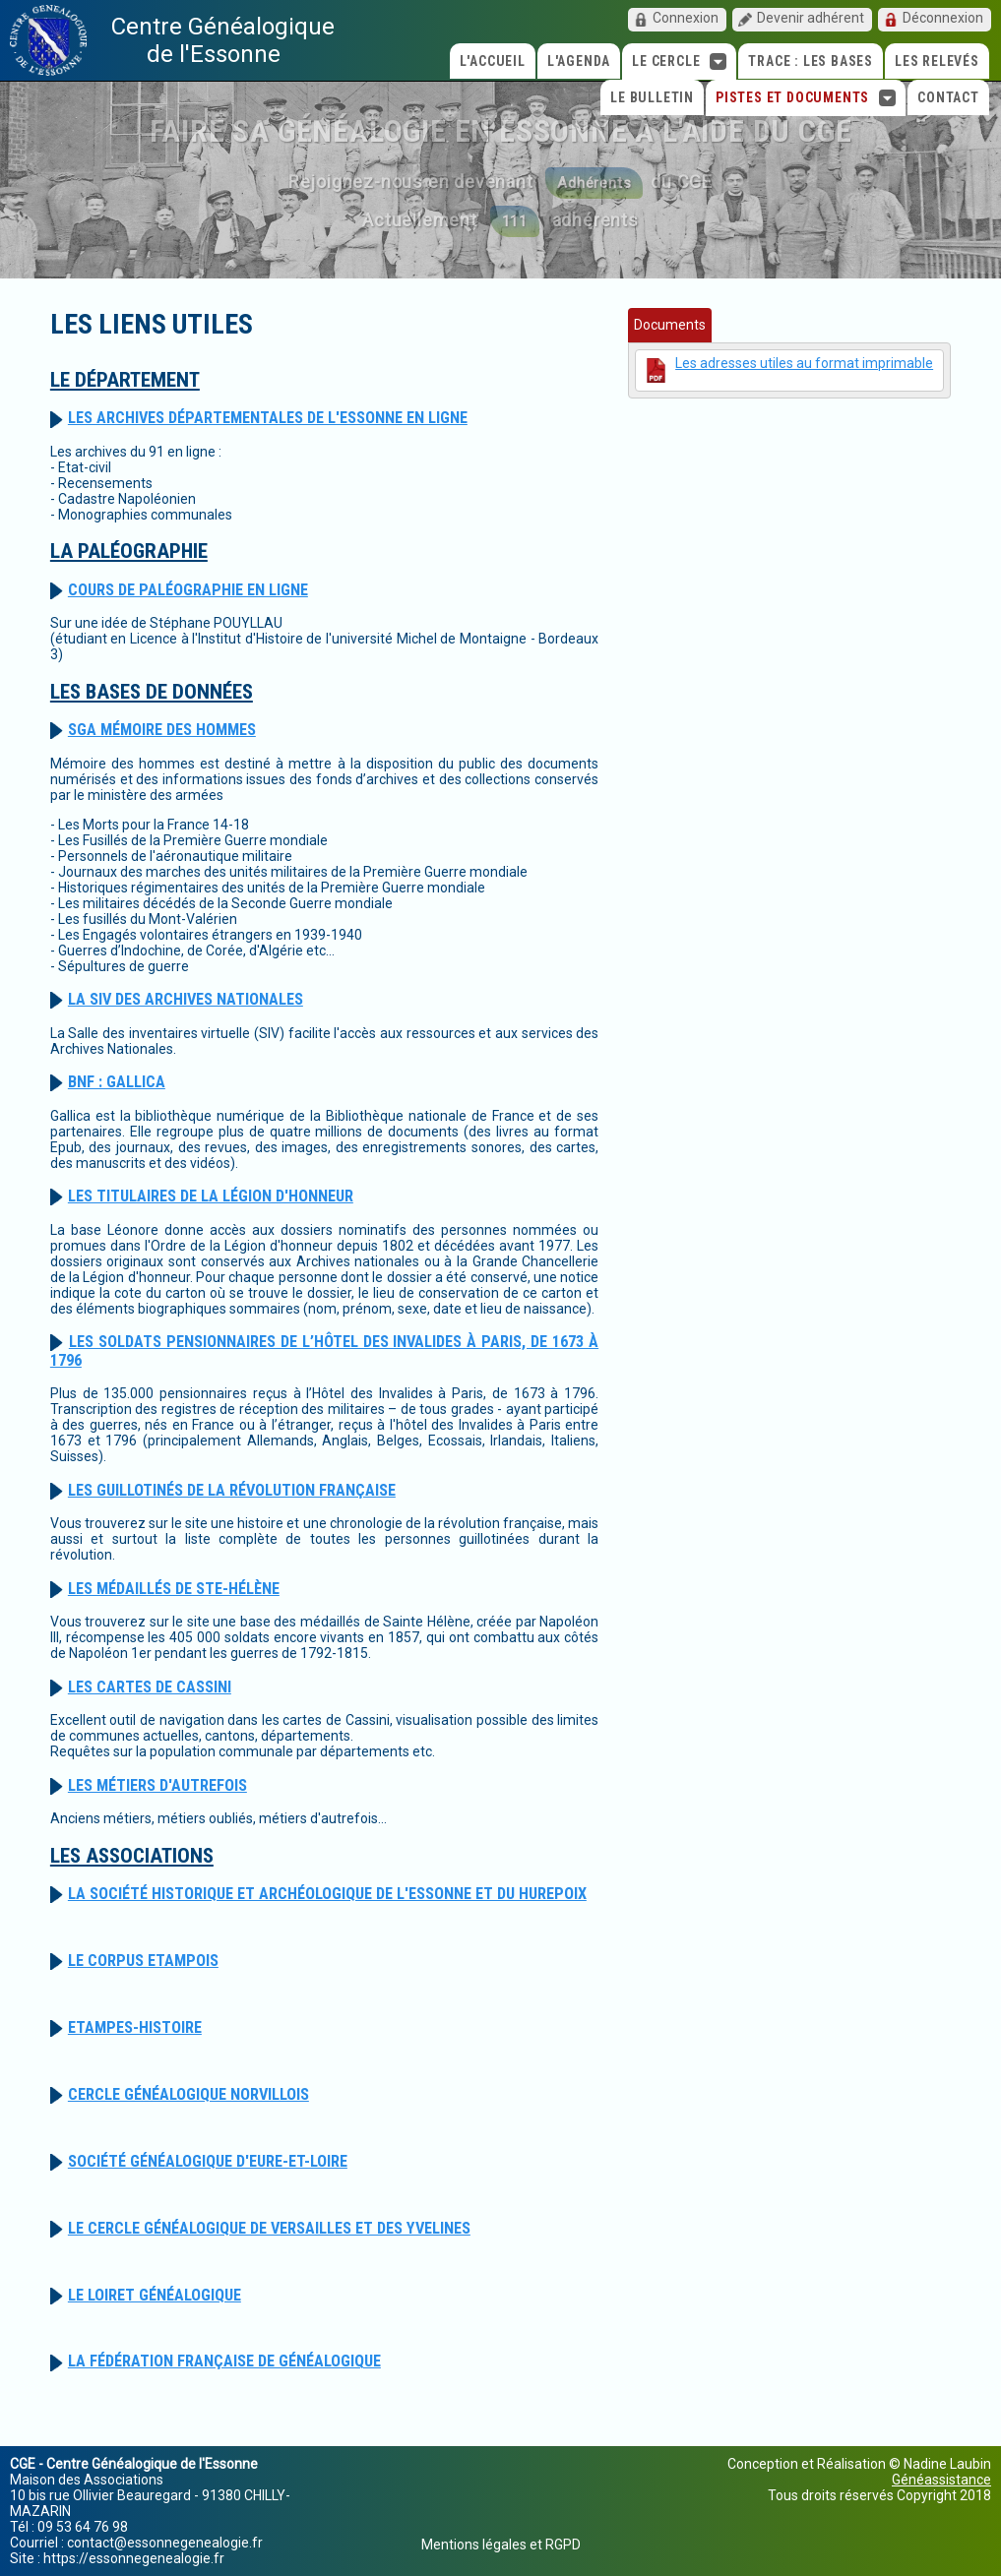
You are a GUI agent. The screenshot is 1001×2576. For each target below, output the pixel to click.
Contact (948, 97)
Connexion (686, 18)
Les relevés (937, 61)
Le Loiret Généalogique (154, 2295)
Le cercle (679, 61)
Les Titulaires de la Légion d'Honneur (210, 1196)
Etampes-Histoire (135, 2027)
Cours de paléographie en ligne (188, 590)
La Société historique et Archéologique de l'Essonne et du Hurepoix (327, 1893)
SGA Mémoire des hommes (162, 729)
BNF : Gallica (116, 1082)
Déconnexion (943, 18)
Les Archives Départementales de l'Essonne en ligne (268, 417)
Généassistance (941, 2479)
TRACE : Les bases (810, 61)
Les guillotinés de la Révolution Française (232, 1490)
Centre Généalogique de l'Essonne (223, 40)
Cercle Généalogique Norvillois (188, 2094)
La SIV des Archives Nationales (185, 999)
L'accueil (493, 61)
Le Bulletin (652, 97)
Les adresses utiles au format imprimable (804, 363)
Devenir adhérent (810, 18)
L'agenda (578, 61)
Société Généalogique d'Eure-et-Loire (207, 2161)
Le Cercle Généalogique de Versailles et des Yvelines (269, 2228)
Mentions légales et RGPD (501, 2544)
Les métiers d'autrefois (157, 1785)
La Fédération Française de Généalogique (224, 2361)
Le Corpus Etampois (143, 1960)
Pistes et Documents (806, 98)
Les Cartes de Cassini (149, 1687)
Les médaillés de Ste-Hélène (174, 1588)
